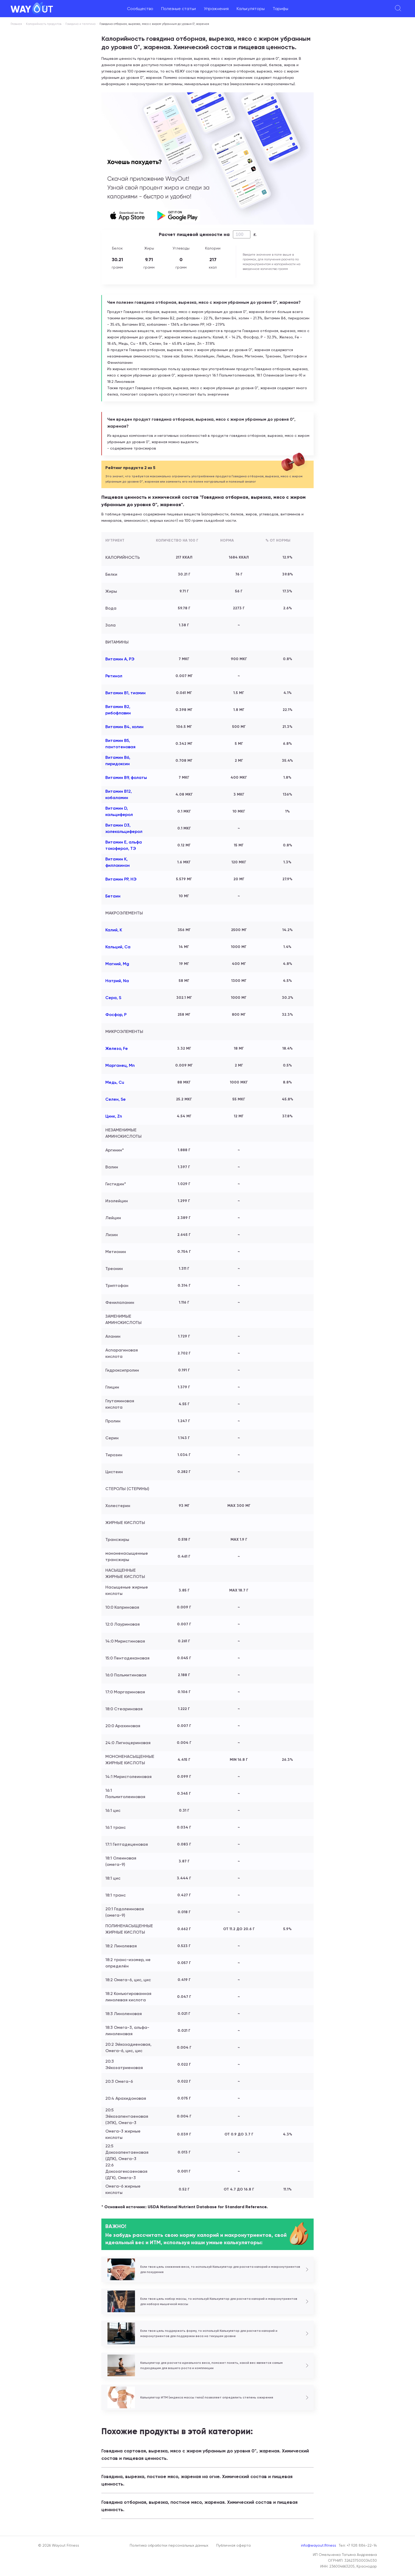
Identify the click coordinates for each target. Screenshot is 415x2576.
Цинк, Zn (113, 1116)
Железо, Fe (116, 1048)
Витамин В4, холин (124, 726)
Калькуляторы (251, 8)
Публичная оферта (233, 2545)
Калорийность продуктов (43, 24)
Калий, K (113, 929)
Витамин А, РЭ (119, 658)
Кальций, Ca (117, 946)
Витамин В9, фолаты (126, 777)
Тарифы (280, 8)
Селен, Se (115, 1099)
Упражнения (216, 8)
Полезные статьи (178, 8)
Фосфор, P (116, 1014)
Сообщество (140, 8)
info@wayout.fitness (318, 2545)
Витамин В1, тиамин (125, 692)
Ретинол (113, 675)
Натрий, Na (117, 980)
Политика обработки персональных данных (169, 2545)
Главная (16, 24)
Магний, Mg (117, 963)
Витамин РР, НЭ (121, 879)
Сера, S (113, 997)
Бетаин (112, 896)
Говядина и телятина (80, 24)
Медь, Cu (114, 1082)
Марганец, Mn (120, 1065)
